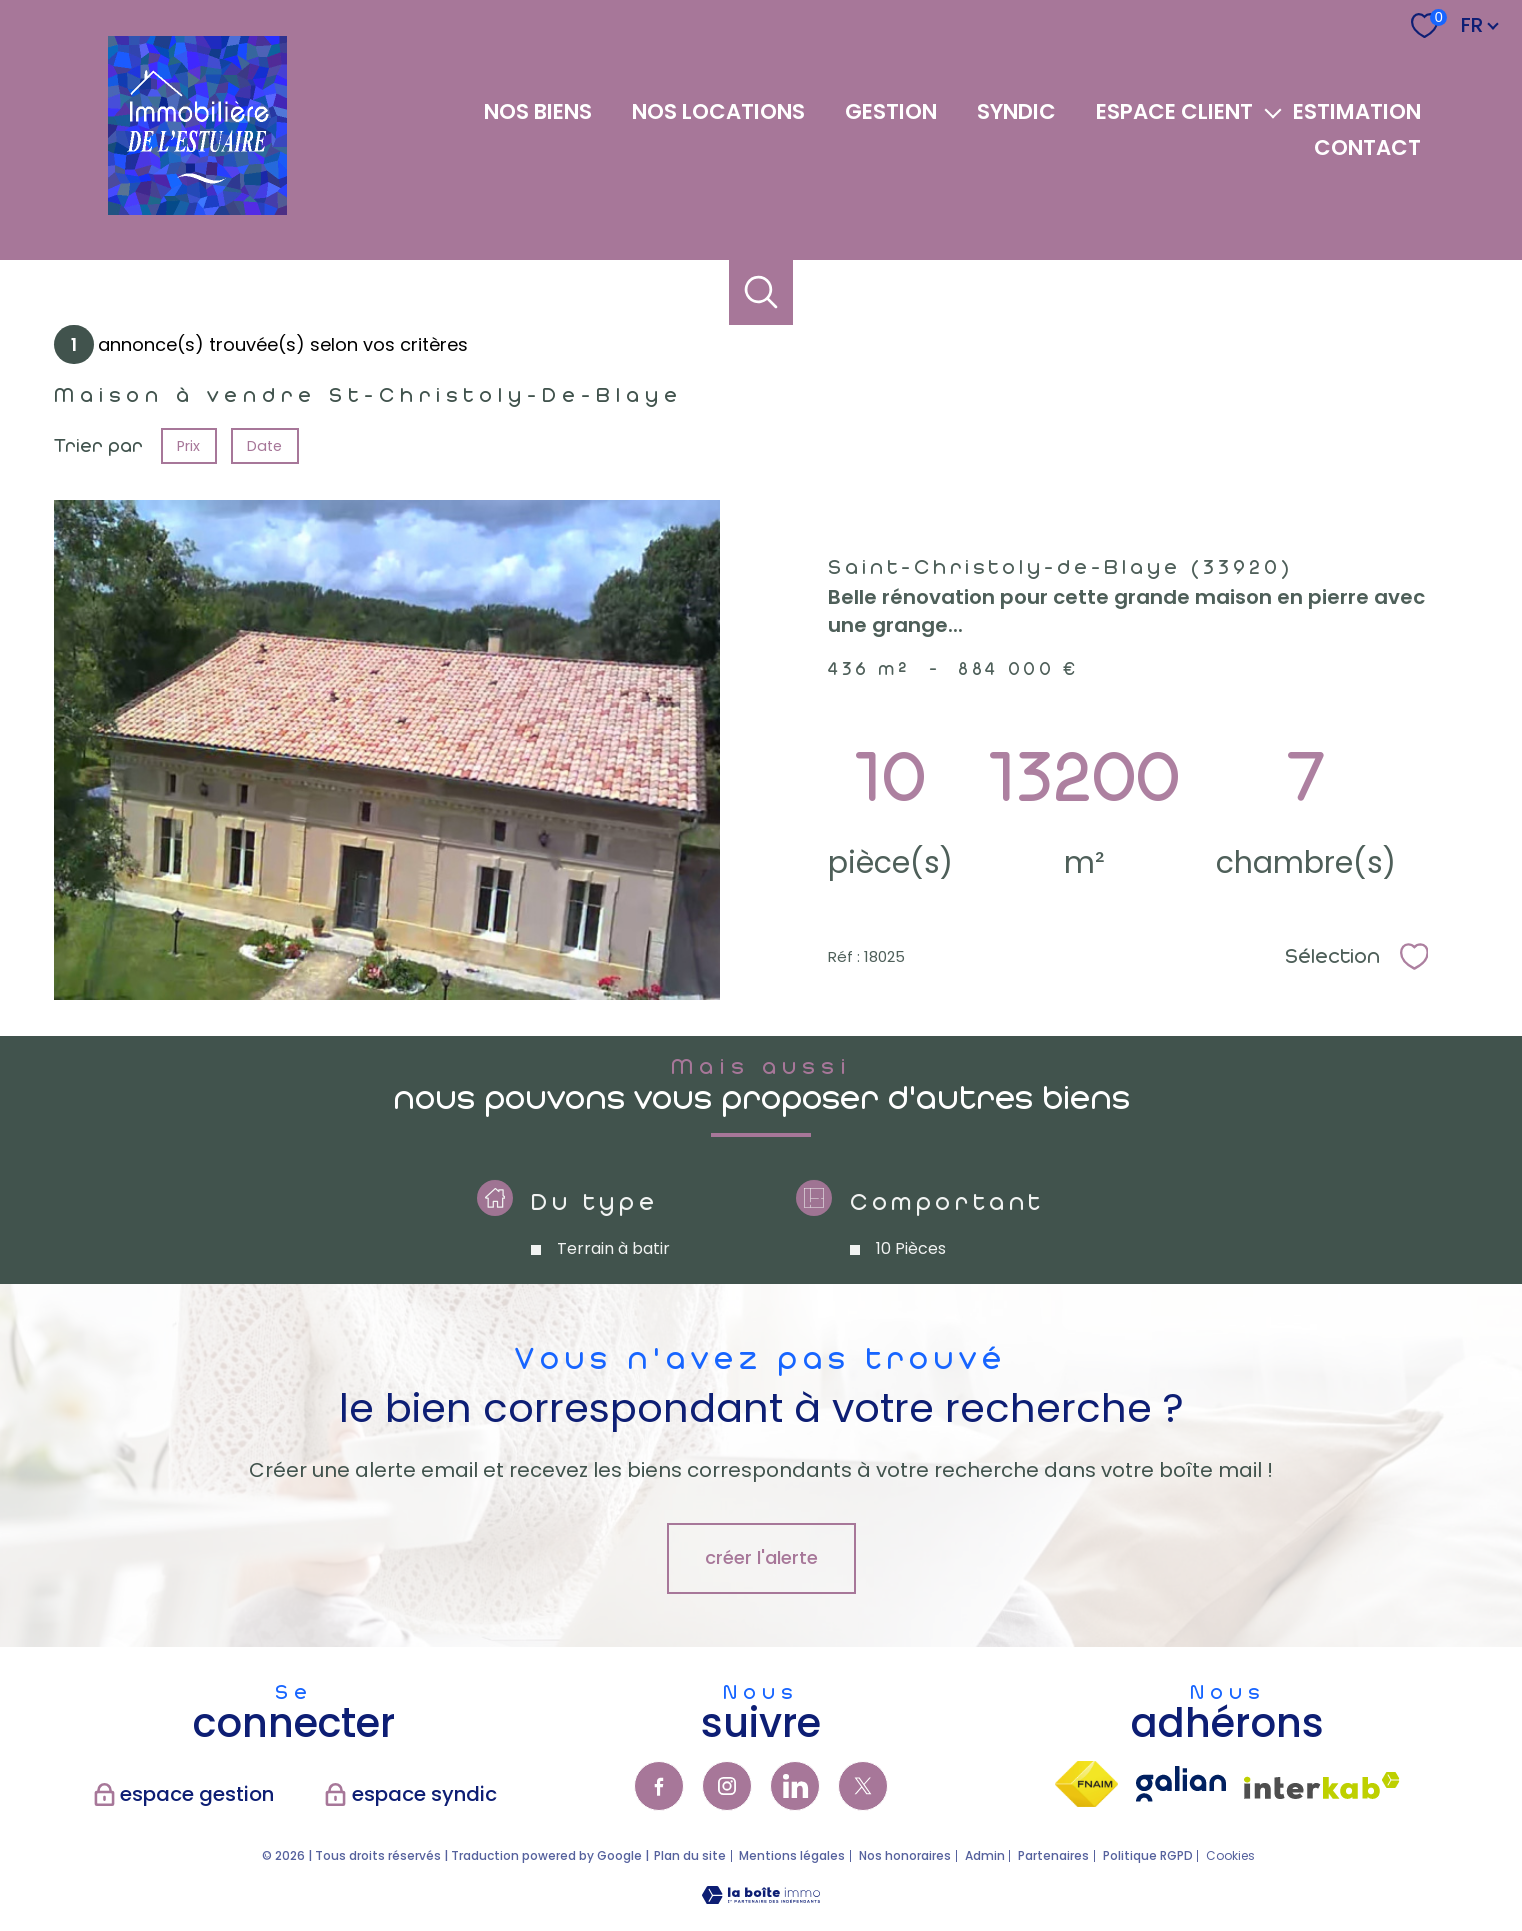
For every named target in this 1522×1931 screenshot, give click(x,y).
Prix (188, 446)
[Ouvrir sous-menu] (1273, 112)
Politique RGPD (1148, 1855)
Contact (1367, 147)
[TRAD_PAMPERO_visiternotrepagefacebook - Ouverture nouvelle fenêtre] (659, 1786)
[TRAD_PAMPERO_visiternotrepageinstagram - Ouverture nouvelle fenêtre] (727, 1786)
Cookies (1230, 1856)
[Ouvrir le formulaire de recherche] (761, 292)
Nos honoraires (905, 1855)
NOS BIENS (538, 112)
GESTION (891, 112)
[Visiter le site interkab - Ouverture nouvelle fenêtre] (1322, 1785)
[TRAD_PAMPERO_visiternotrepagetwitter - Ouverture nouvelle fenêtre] (863, 1786)
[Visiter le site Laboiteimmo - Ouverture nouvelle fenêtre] (761, 1897)
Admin (985, 1855)
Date (265, 446)
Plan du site (690, 1855)
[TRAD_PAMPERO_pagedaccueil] (197, 208)
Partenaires (1053, 1855)
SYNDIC (1016, 112)
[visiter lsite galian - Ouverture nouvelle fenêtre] (1181, 1784)
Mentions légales (792, 1855)
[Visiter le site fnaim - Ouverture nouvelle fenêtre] (1086, 1784)
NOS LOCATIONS (718, 112)
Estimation (1357, 112)
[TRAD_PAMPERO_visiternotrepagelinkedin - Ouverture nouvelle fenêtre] (795, 1786)
